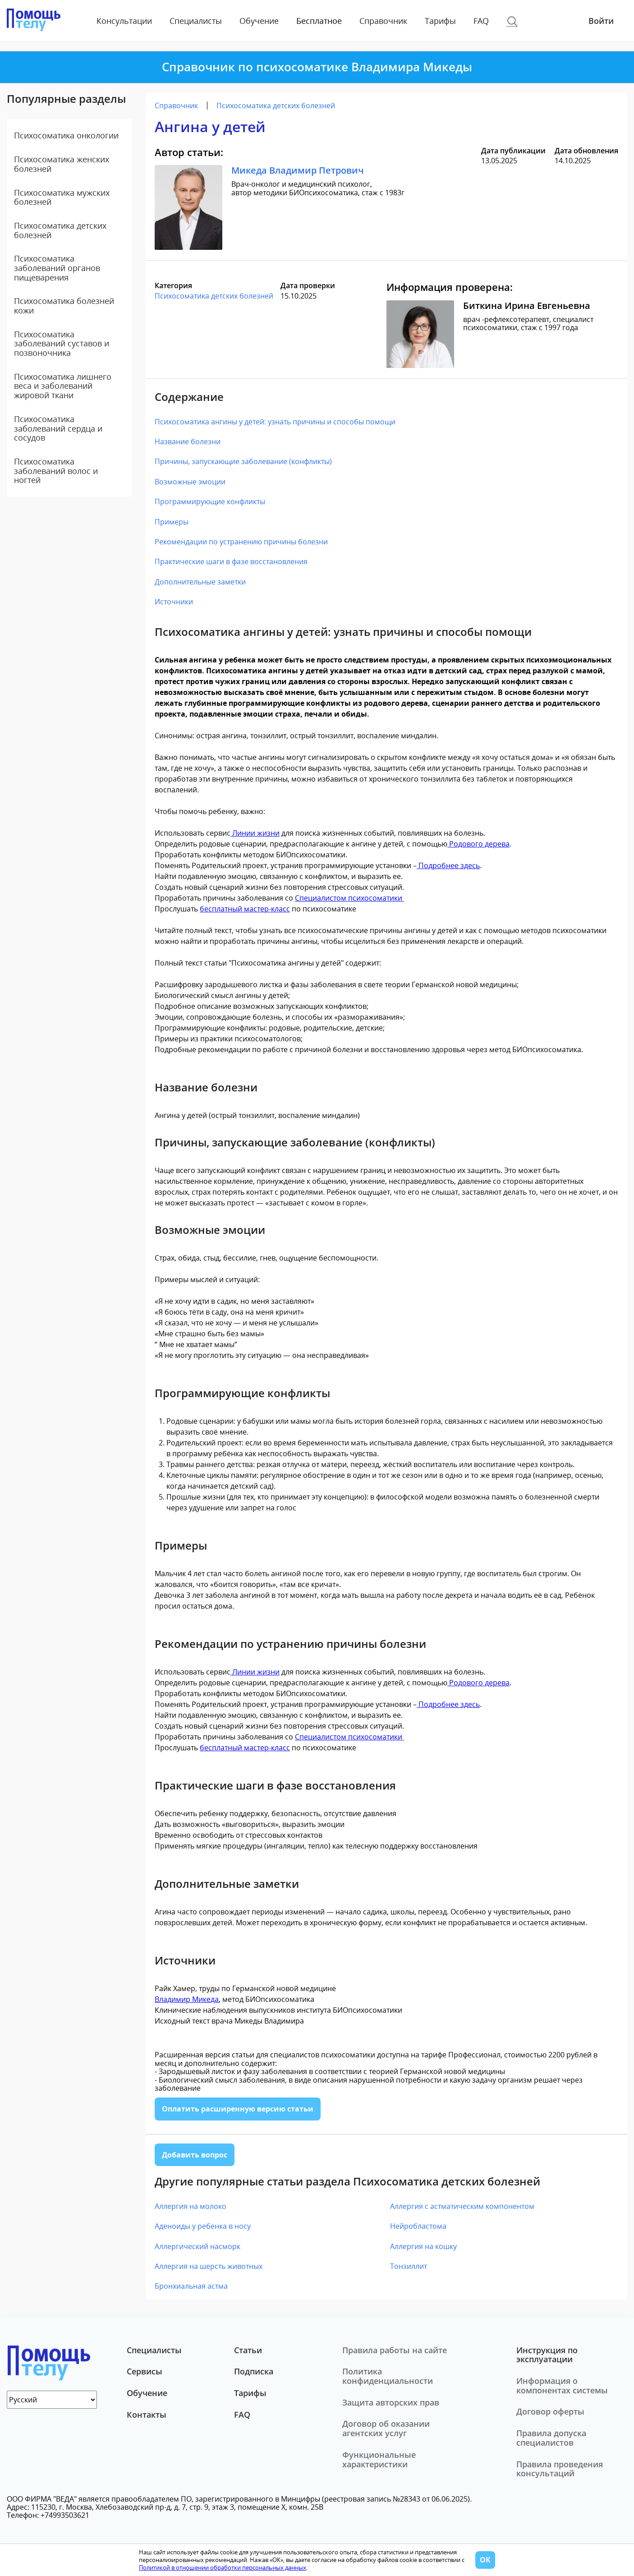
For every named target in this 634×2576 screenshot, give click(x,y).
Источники (174, 602)
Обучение (259, 21)
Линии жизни (255, 833)
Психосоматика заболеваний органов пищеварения (57, 267)
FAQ (481, 21)
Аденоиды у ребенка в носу (203, 2226)
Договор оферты (550, 2411)
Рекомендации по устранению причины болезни (241, 542)
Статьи (248, 2350)
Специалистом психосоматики (349, 898)
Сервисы (144, 2371)
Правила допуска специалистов (551, 2438)
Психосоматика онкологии (66, 135)
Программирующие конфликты (210, 501)
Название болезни (188, 441)
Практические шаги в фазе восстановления (231, 561)
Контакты (146, 2414)
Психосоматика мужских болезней (62, 197)
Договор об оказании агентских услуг (386, 2428)
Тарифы (440, 21)
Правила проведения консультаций (559, 2469)
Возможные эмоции (190, 482)
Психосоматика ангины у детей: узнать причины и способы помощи (275, 422)
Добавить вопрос (194, 2155)
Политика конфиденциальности (387, 2376)
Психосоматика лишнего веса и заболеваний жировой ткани (62, 385)
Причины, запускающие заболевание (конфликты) (243, 461)
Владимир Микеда (187, 1999)
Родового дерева (478, 844)
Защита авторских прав (390, 2402)
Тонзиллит (408, 2266)
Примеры (171, 522)
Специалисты (196, 21)
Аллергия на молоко (190, 2206)
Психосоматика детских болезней (60, 230)
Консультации (124, 21)
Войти (601, 20)
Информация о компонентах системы (562, 2385)
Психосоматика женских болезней (61, 164)
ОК (485, 2560)
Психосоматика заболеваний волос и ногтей (56, 470)
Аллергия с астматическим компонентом (462, 2206)
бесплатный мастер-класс (245, 909)
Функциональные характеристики (379, 2459)
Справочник (383, 21)
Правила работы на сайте (394, 2350)
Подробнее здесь (448, 865)
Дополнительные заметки (200, 582)
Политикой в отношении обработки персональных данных (222, 2567)
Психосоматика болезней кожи (64, 305)
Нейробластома (418, 2226)
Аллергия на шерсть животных (208, 2266)
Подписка (253, 2371)
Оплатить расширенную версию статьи (237, 2109)
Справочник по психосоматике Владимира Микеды (317, 67)
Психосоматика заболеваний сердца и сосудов (58, 428)
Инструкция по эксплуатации (547, 2355)
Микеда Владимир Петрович (297, 170)
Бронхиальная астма (191, 2286)
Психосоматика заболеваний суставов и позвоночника (61, 343)
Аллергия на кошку (423, 2246)
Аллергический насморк (197, 2246)
